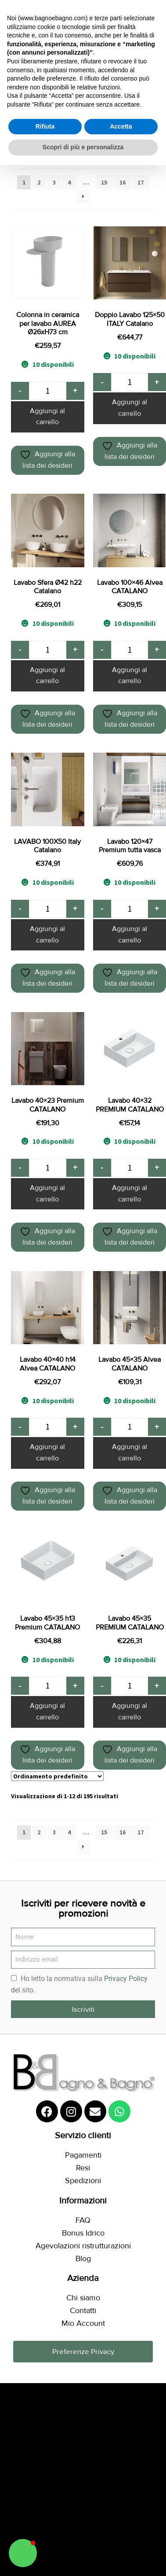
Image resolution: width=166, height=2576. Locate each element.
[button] (23, 2553)
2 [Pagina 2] (38, 182)
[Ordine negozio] (57, 1776)
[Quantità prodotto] (47, 391)
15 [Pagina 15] (104, 182)
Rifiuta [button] (45, 126)
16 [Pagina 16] (122, 182)
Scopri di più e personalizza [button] (83, 147)
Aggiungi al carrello (47, 417)
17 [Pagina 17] (140, 182)
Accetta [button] (121, 126)
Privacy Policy (126, 1978)
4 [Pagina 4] (69, 182)
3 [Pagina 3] (54, 182)
